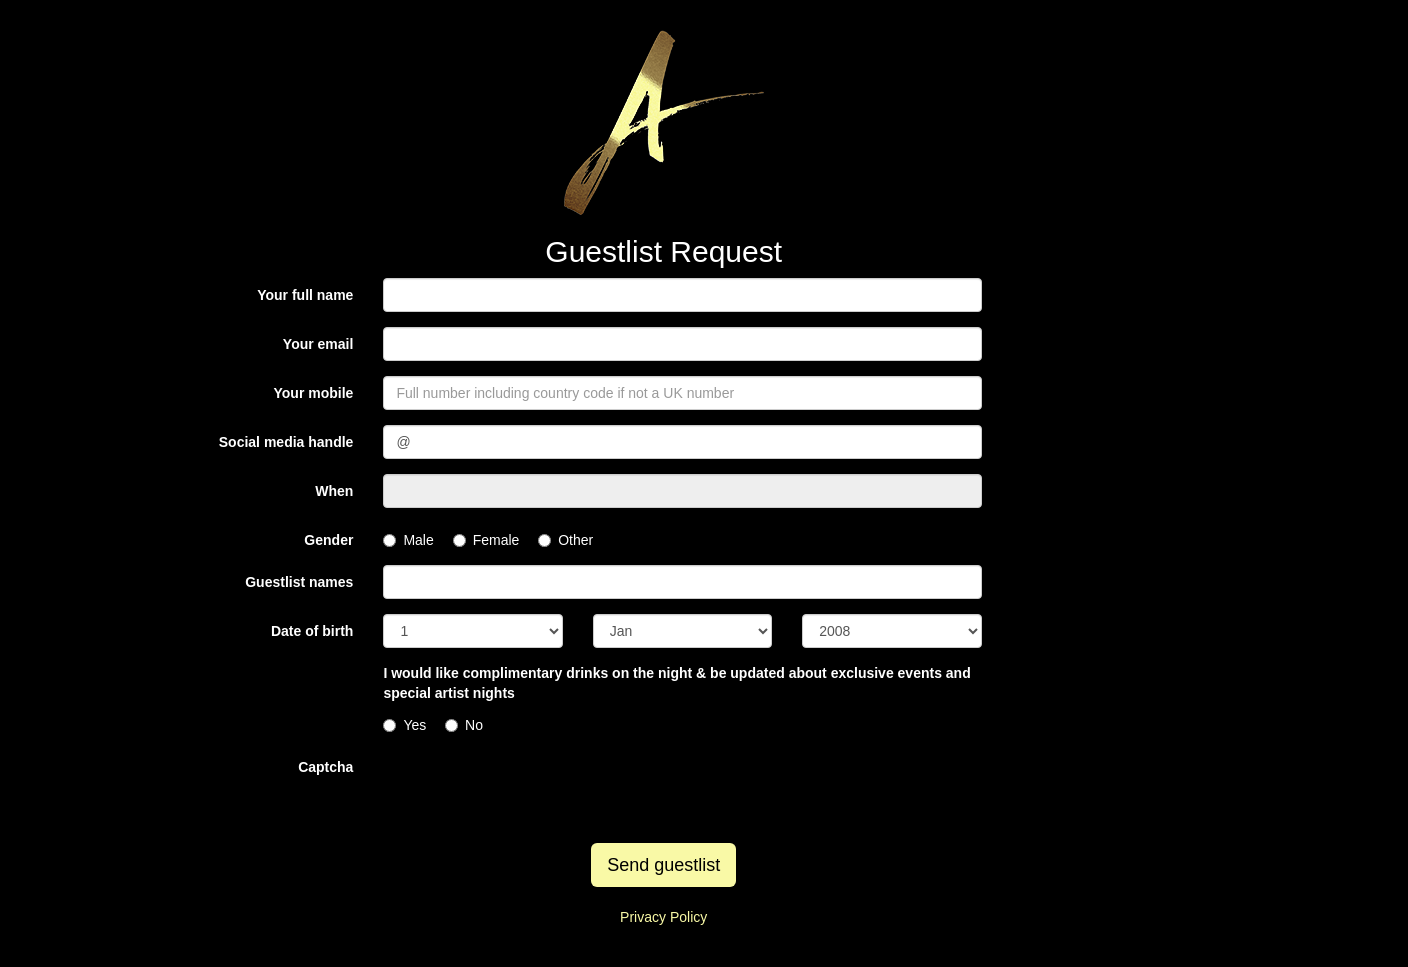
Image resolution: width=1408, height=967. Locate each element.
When (334, 491)
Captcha (325, 767)
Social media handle (286, 442)
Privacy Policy (663, 917)
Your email (318, 344)
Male (408, 540)
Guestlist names (299, 582)
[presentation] (535, 789)
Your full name (305, 295)
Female (486, 540)
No (464, 725)
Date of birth (312, 631)
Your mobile (314, 393)
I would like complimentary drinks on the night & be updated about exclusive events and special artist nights (676, 683)
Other (565, 540)
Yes (404, 725)
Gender (328, 540)
